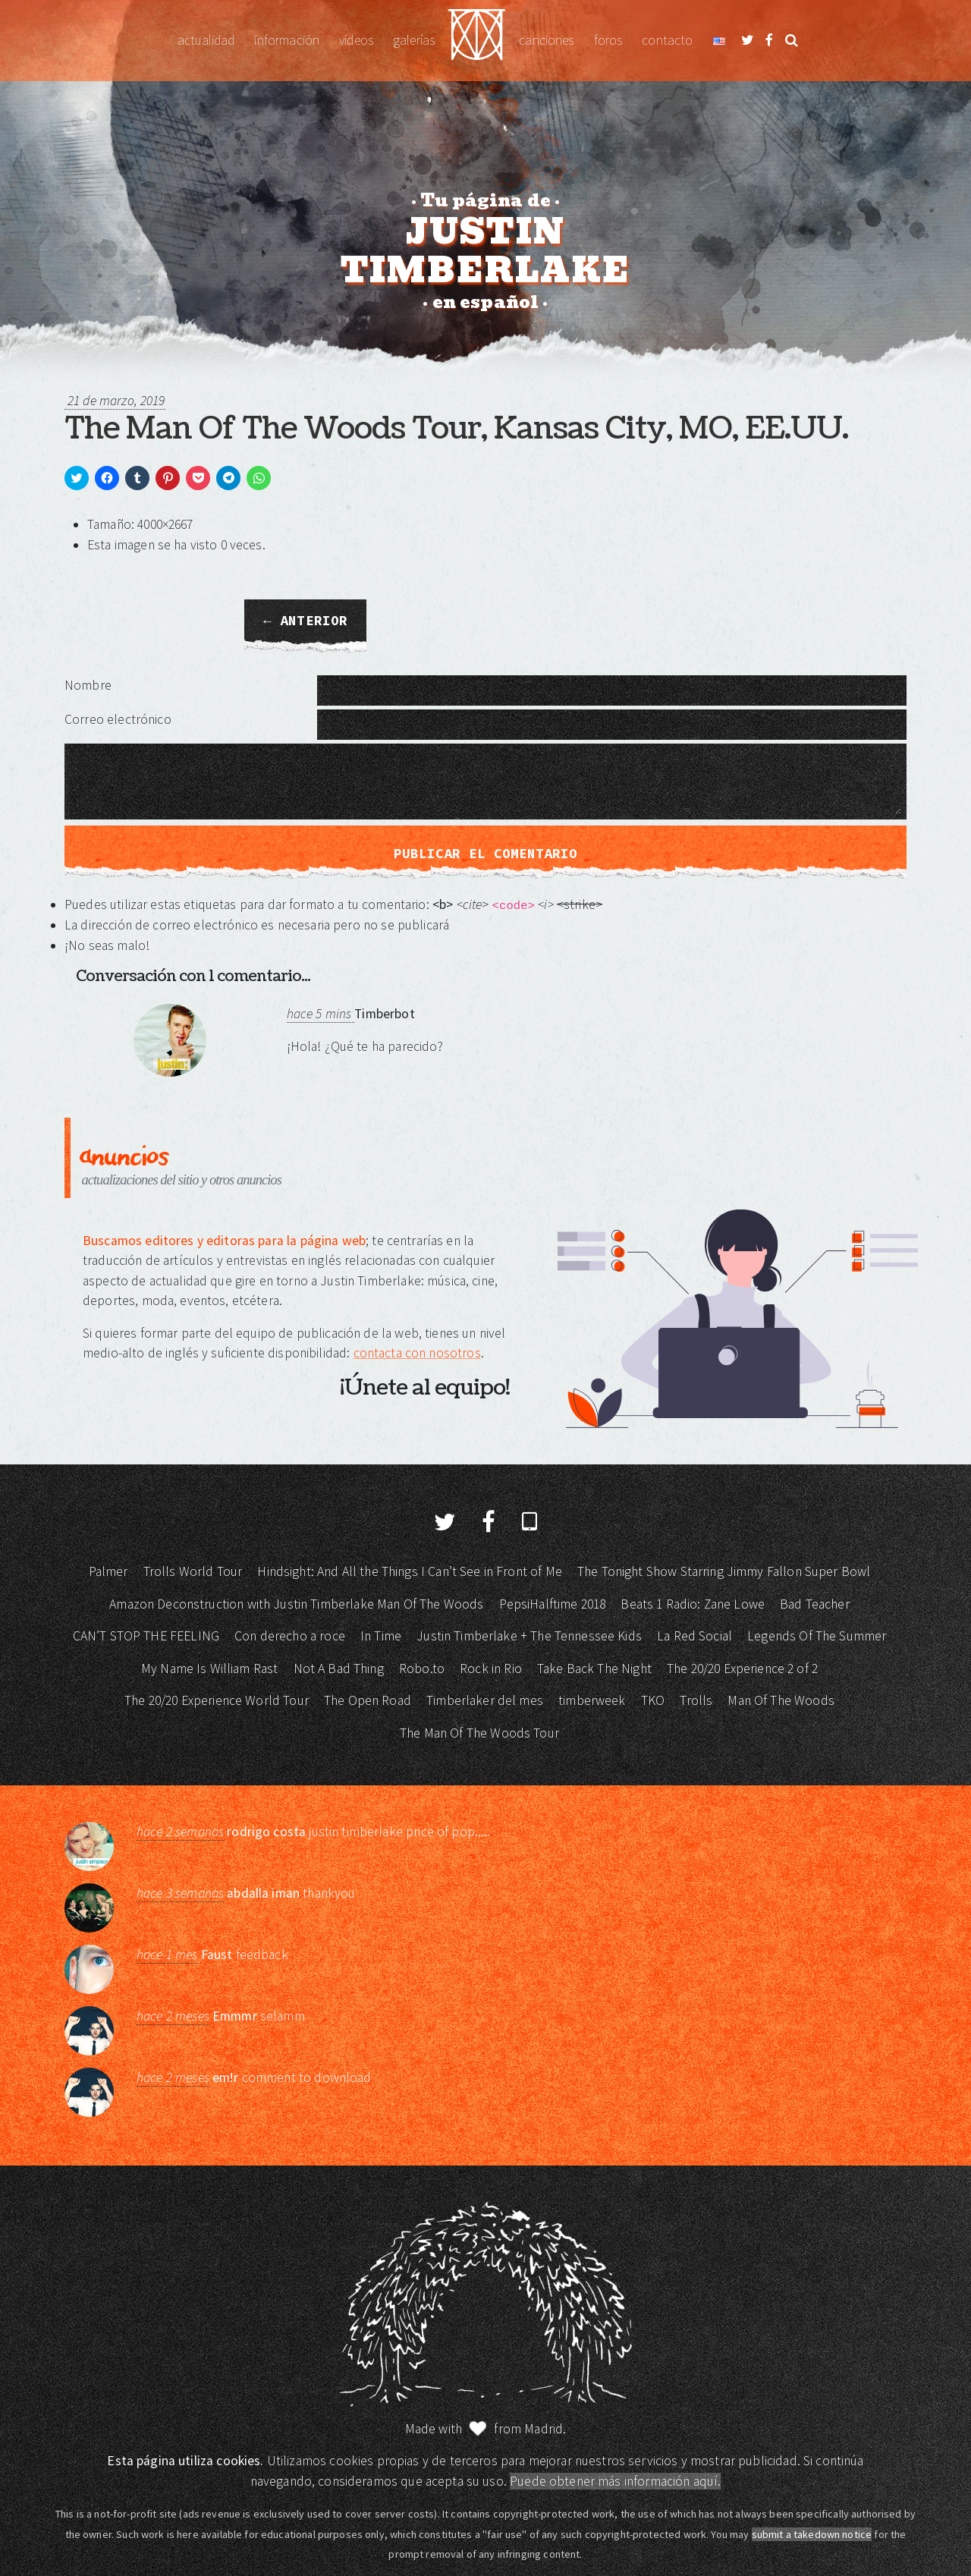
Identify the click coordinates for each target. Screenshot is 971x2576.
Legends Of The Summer (816, 1636)
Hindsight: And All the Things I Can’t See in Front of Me (409, 1571)
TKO (653, 1700)
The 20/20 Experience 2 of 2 (742, 1668)
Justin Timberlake (476, 40)
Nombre (88, 685)
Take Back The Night (594, 1668)
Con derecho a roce (289, 1636)
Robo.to (422, 1668)
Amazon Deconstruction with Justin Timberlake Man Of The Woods (296, 1604)
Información (286, 40)
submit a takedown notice (812, 2534)
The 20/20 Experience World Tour (216, 1700)
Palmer (108, 1571)
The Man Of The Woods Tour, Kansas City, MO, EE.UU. (456, 428)
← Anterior (305, 620)
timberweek (592, 1700)
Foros (608, 40)
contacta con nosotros (417, 1353)
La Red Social (694, 1636)
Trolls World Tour (193, 1571)
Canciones (546, 40)
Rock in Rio (491, 1668)
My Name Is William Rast (209, 1668)
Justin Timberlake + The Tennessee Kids (529, 1636)
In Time (380, 1636)
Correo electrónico (117, 719)
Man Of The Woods (780, 1700)
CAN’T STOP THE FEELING (146, 1636)
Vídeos (356, 40)
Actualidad (206, 40)
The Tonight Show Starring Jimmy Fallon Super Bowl (723, 1571)
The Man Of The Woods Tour (479, 1733)
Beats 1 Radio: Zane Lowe (693, 1604)
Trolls (696, 1700)
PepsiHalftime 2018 (552, 1604)
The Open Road (367, 1700)
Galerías (414, 40)
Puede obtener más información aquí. (615, 2481)
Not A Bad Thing (339, 1668)
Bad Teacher (815, 1604)
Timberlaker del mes (484, 1700)
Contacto (667, 40)
